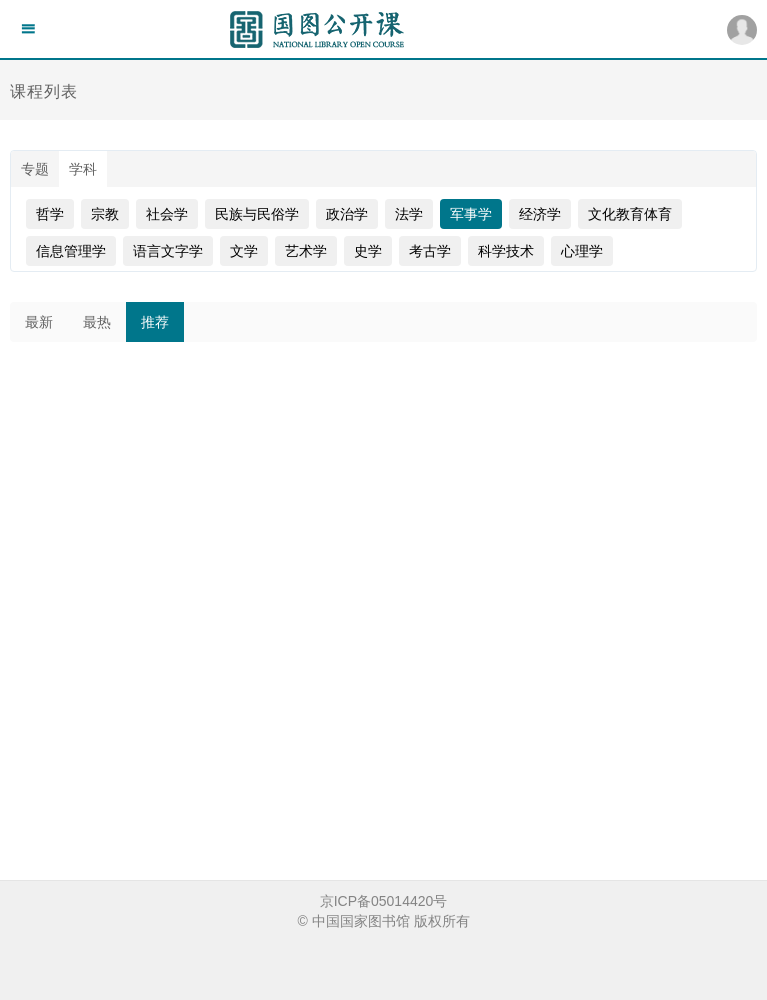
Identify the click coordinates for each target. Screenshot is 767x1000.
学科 (83, 169)
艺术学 (306, 251)
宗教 (105, 214)
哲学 (50, 214)
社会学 (167, 214)
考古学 (430, 251)
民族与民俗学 (257, 214)
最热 (97, 322)
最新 (39, 322)
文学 (244, 251)
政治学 (347, 214)
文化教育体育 (630, 214)
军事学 (471, 214)
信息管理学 (71, 251)
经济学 (540, 214)
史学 (368, 251)
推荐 (155, 322)
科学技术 (506, 251)
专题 (35, 169)
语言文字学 (168, 251)
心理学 (582, 251)
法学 (409, 214)
